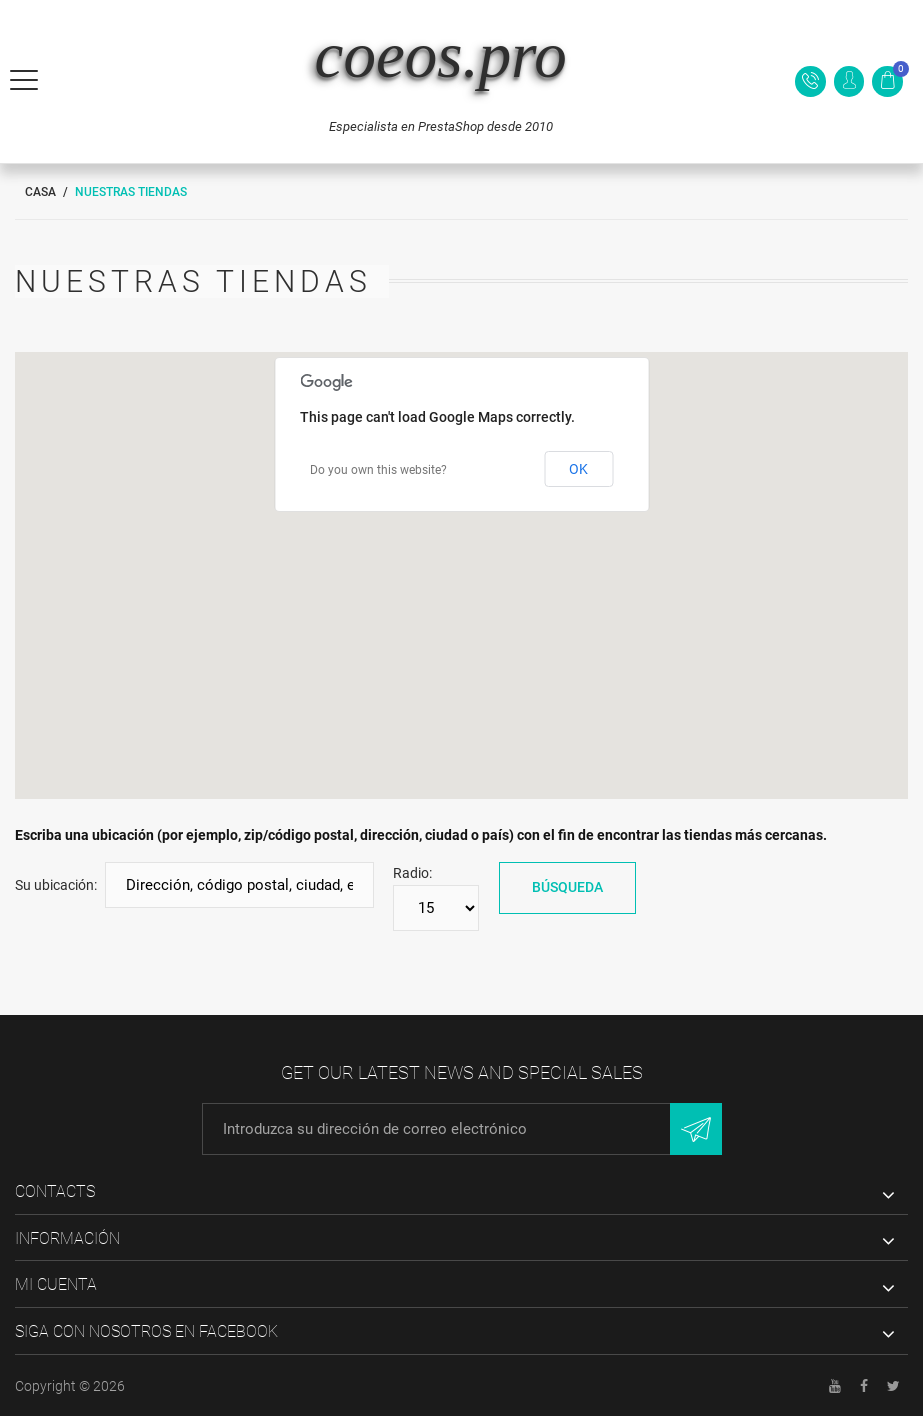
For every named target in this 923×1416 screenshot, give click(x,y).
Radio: (412, 873)
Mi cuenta (56, 1284)
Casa (40, 192)
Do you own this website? (378, 470)
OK (578, 469)
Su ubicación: (56, 885)
